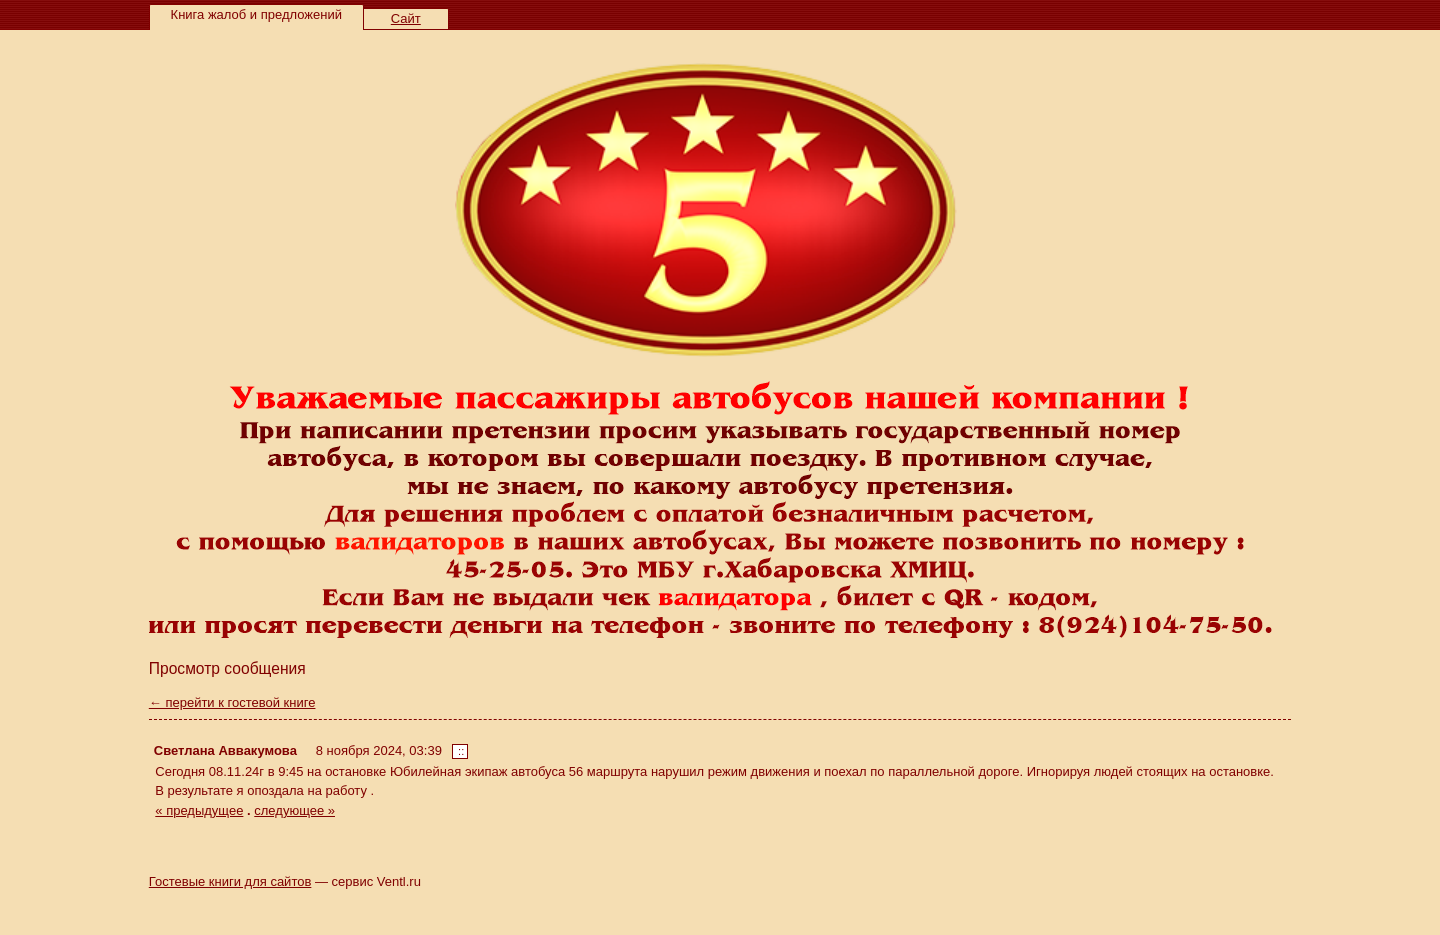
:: (461, 751)
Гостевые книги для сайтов (230, 881)
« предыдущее (199, 810)
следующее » (294, 810)
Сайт (406, 18)
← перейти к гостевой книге (232, 702)
